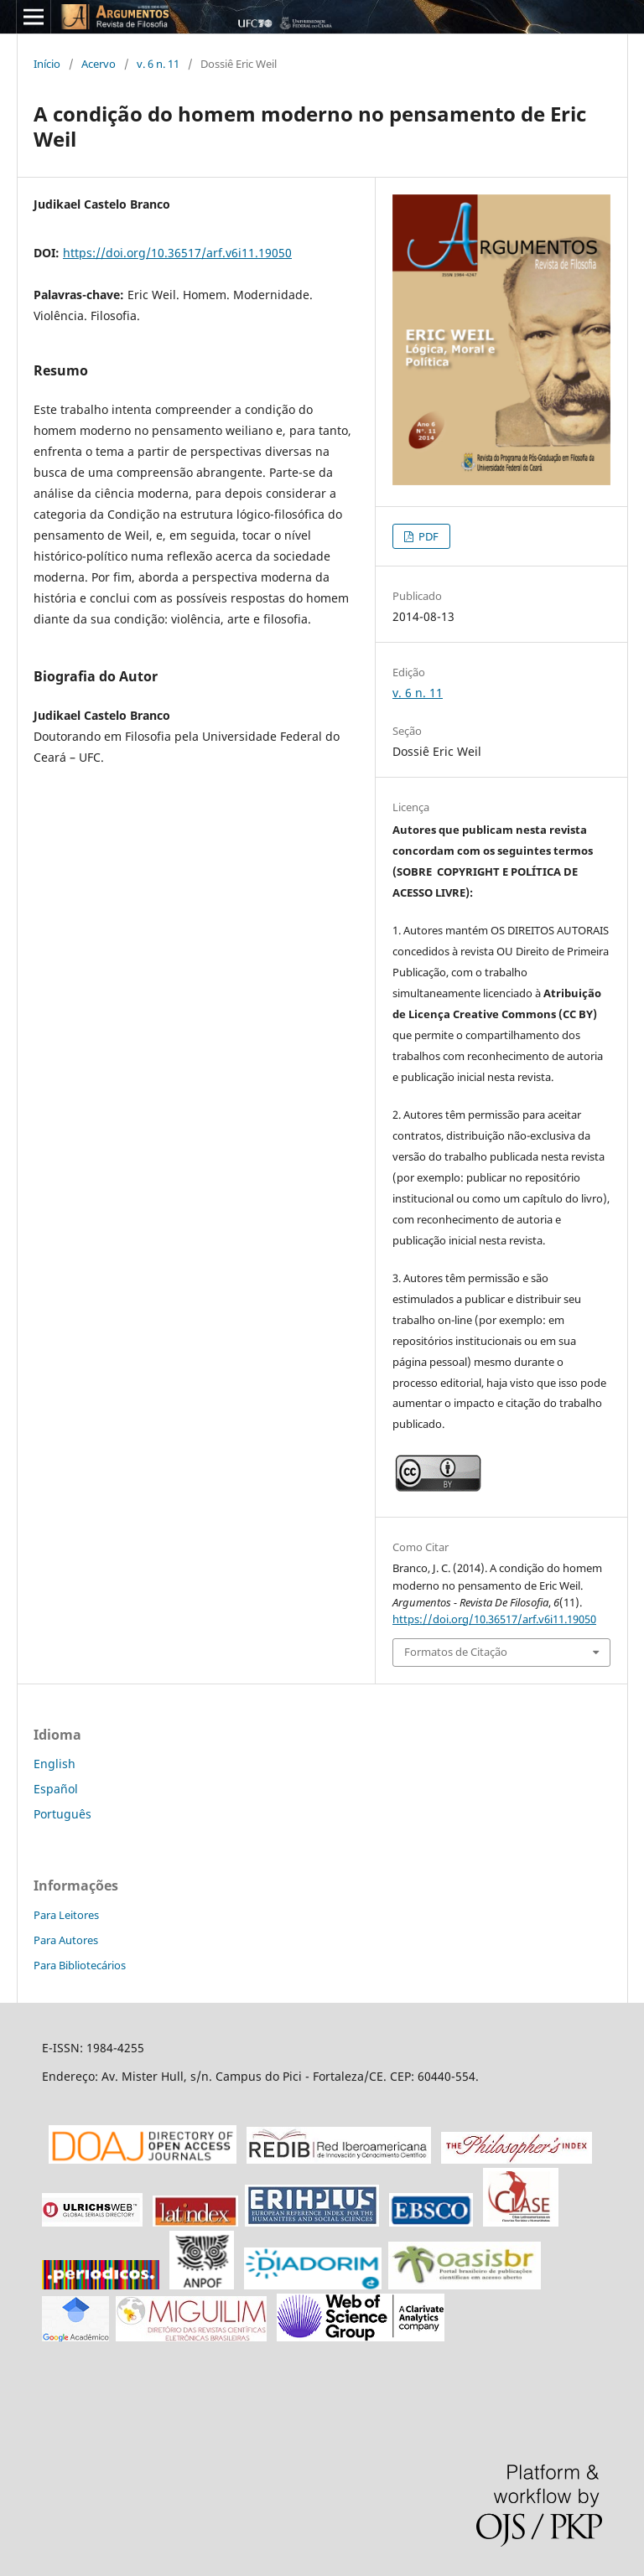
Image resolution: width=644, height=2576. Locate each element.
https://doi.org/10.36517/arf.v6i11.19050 (177, 253)
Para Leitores (66, 1914)
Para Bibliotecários (80, 1965)
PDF (427, 536)
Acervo (98, 63)
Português (62, 1814)
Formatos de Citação (455, 1651)
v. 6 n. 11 (158, 63)
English (54, 1764)
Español (56, 1789)
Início (47, 63)
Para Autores (66, 1940)
